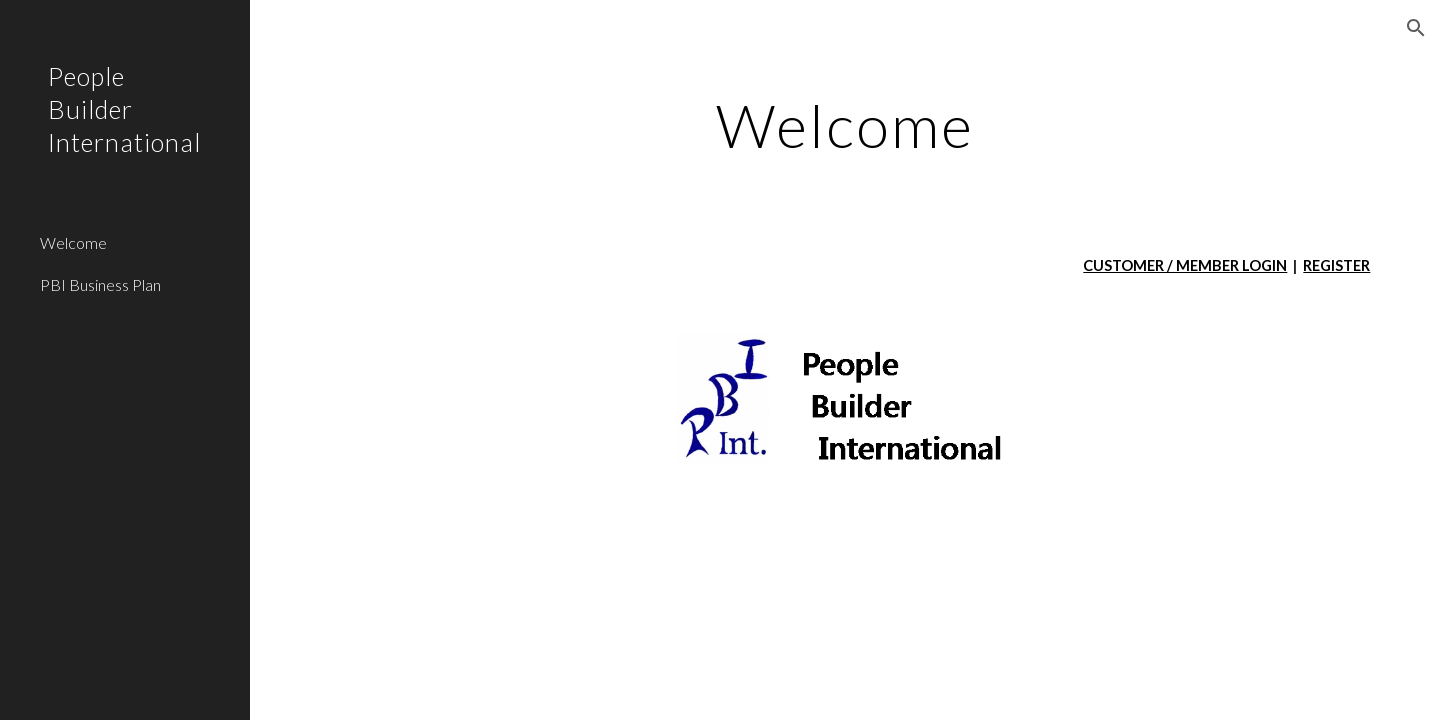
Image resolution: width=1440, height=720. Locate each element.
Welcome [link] (73, 242)
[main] (845, 125)
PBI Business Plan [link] (100, 284)
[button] (1416, 28)
